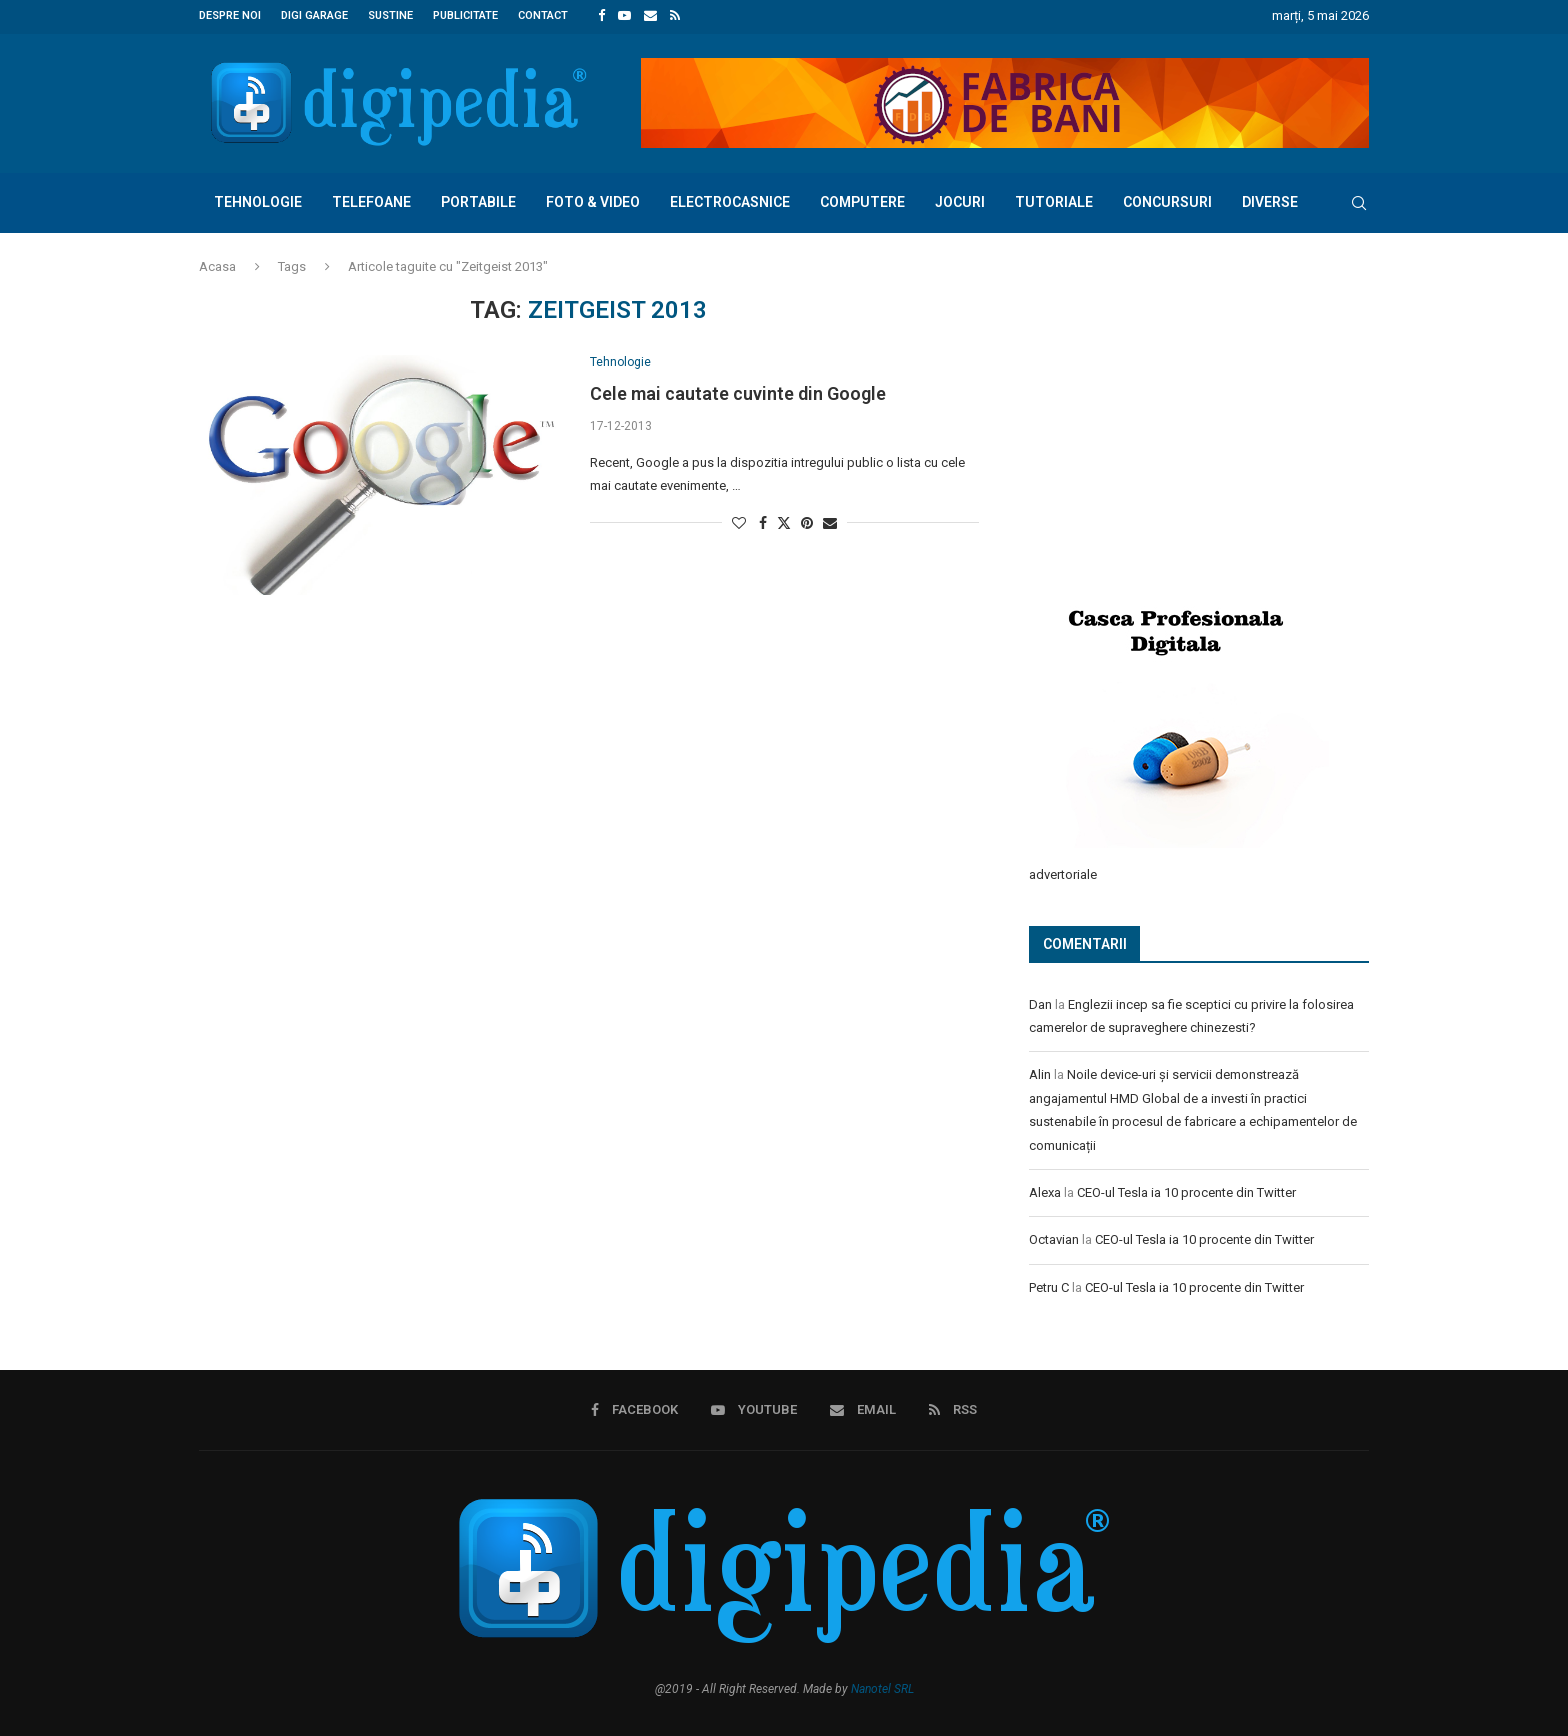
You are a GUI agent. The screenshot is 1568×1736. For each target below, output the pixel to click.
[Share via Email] (830, 522)
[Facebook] (601, 16)
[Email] (650, 16)
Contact (543, 15)
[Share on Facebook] (763, 522)
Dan (1040, 1001)
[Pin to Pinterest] (807, 522)
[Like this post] (739, 522)
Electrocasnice (730, 200)
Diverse (1270, 200)
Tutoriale (1054, 200)
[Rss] (675, 16)
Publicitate (465, 15)
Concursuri (1167, 200)
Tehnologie (258, 200)
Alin (1040, 1072)
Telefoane (371, 200)
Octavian (1054, 1237)
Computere (862, 200)
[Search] (1359, 201)
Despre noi (230, 15)
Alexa (1045, 1189)
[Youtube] (624, 16)
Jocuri (960, 200)
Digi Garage (314, 15)
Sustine (390, 15)
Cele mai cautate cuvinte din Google (738, 393)
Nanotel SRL (882, 1685)
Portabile (478, 200)
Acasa (217, 264)
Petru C (1049, 1284)
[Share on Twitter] (784, 521)
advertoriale (1063, 871)
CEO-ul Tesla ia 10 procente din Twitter (1186, 1189)
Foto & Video (593, 200)
